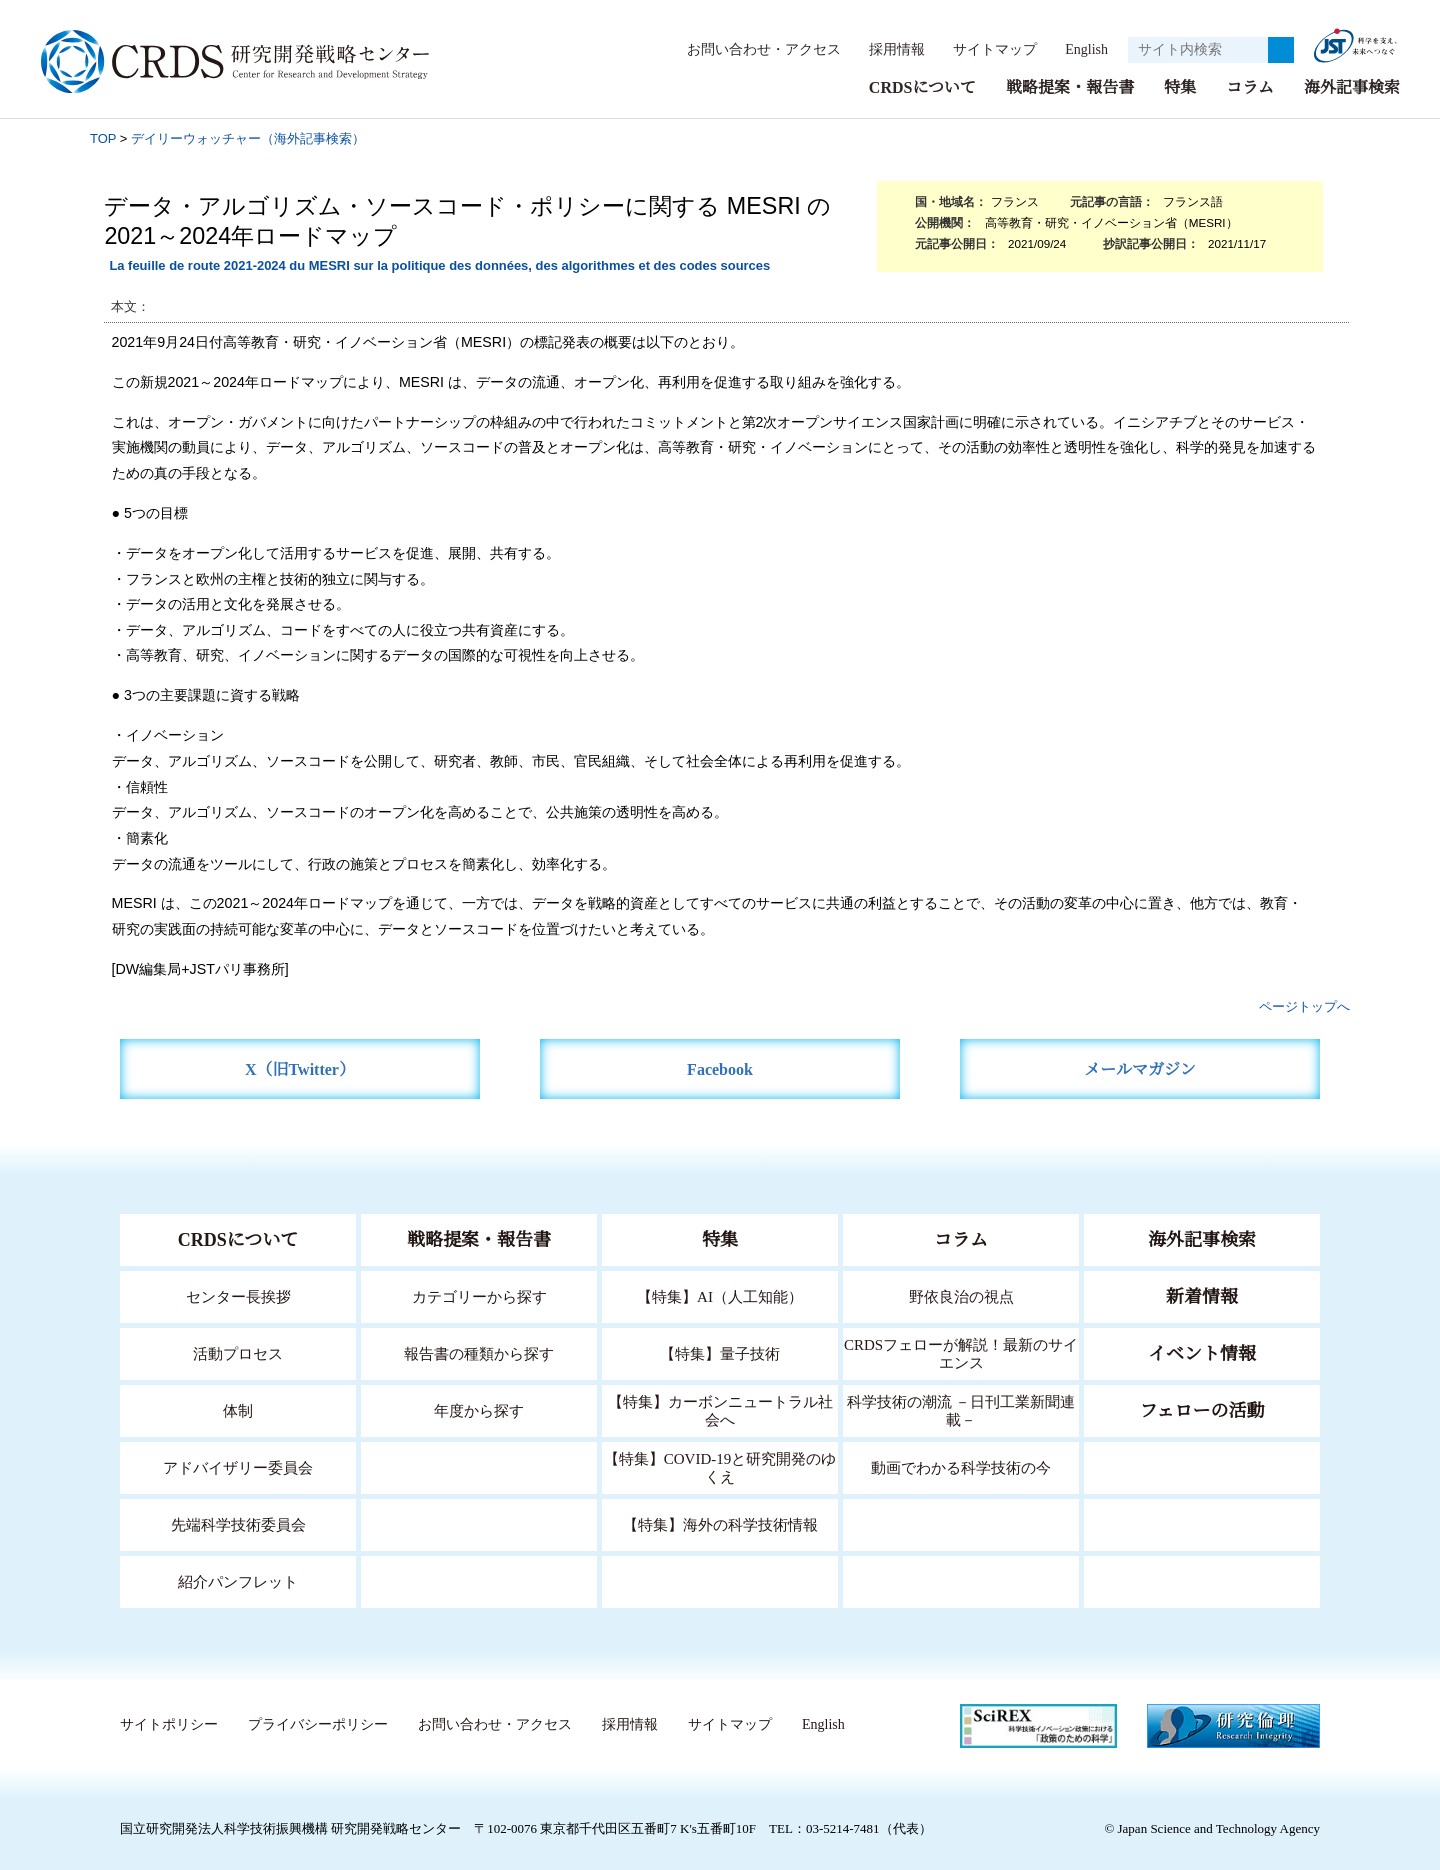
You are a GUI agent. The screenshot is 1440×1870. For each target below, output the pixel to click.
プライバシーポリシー (317, 1724)
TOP (103, 137)
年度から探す (479, 1409)
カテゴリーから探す (479, 1295)
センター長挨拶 (238, 1295)
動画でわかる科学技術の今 (961, 1466)
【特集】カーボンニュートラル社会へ (720, 1409)
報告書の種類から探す (479, 1352)
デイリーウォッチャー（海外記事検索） (248, 137)
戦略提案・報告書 (1070, 86)
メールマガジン (1140, 1068)
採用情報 (887, 49)
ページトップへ (1304, 1005)
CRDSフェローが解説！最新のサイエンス (961, 1352)
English (1080, 49)
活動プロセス (238, 1352)
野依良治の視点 (961, 1295)
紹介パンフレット (238, 1580)
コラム (1250, 86)
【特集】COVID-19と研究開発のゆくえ (720, 1466)
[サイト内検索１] (1198, 50)
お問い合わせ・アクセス (754, 49)
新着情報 (1202, 1296)
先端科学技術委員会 (238, 1523)
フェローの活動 (1202, 1410)
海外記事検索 (1352, 86)
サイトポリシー (168, 1724)
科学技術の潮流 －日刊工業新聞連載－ (961, 1409)
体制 (238, 1409)
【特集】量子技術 (720, 1352)
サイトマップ (984, 49)
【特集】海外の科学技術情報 (720, 1523)
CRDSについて (921, 86)
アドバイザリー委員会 (238, 1466)
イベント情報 (1202, 1353)
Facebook (720, 1068)
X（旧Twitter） (300, 1068)
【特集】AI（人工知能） (720, 1295)
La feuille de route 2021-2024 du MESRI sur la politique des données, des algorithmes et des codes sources (439, 264)
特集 (1180, 86)
